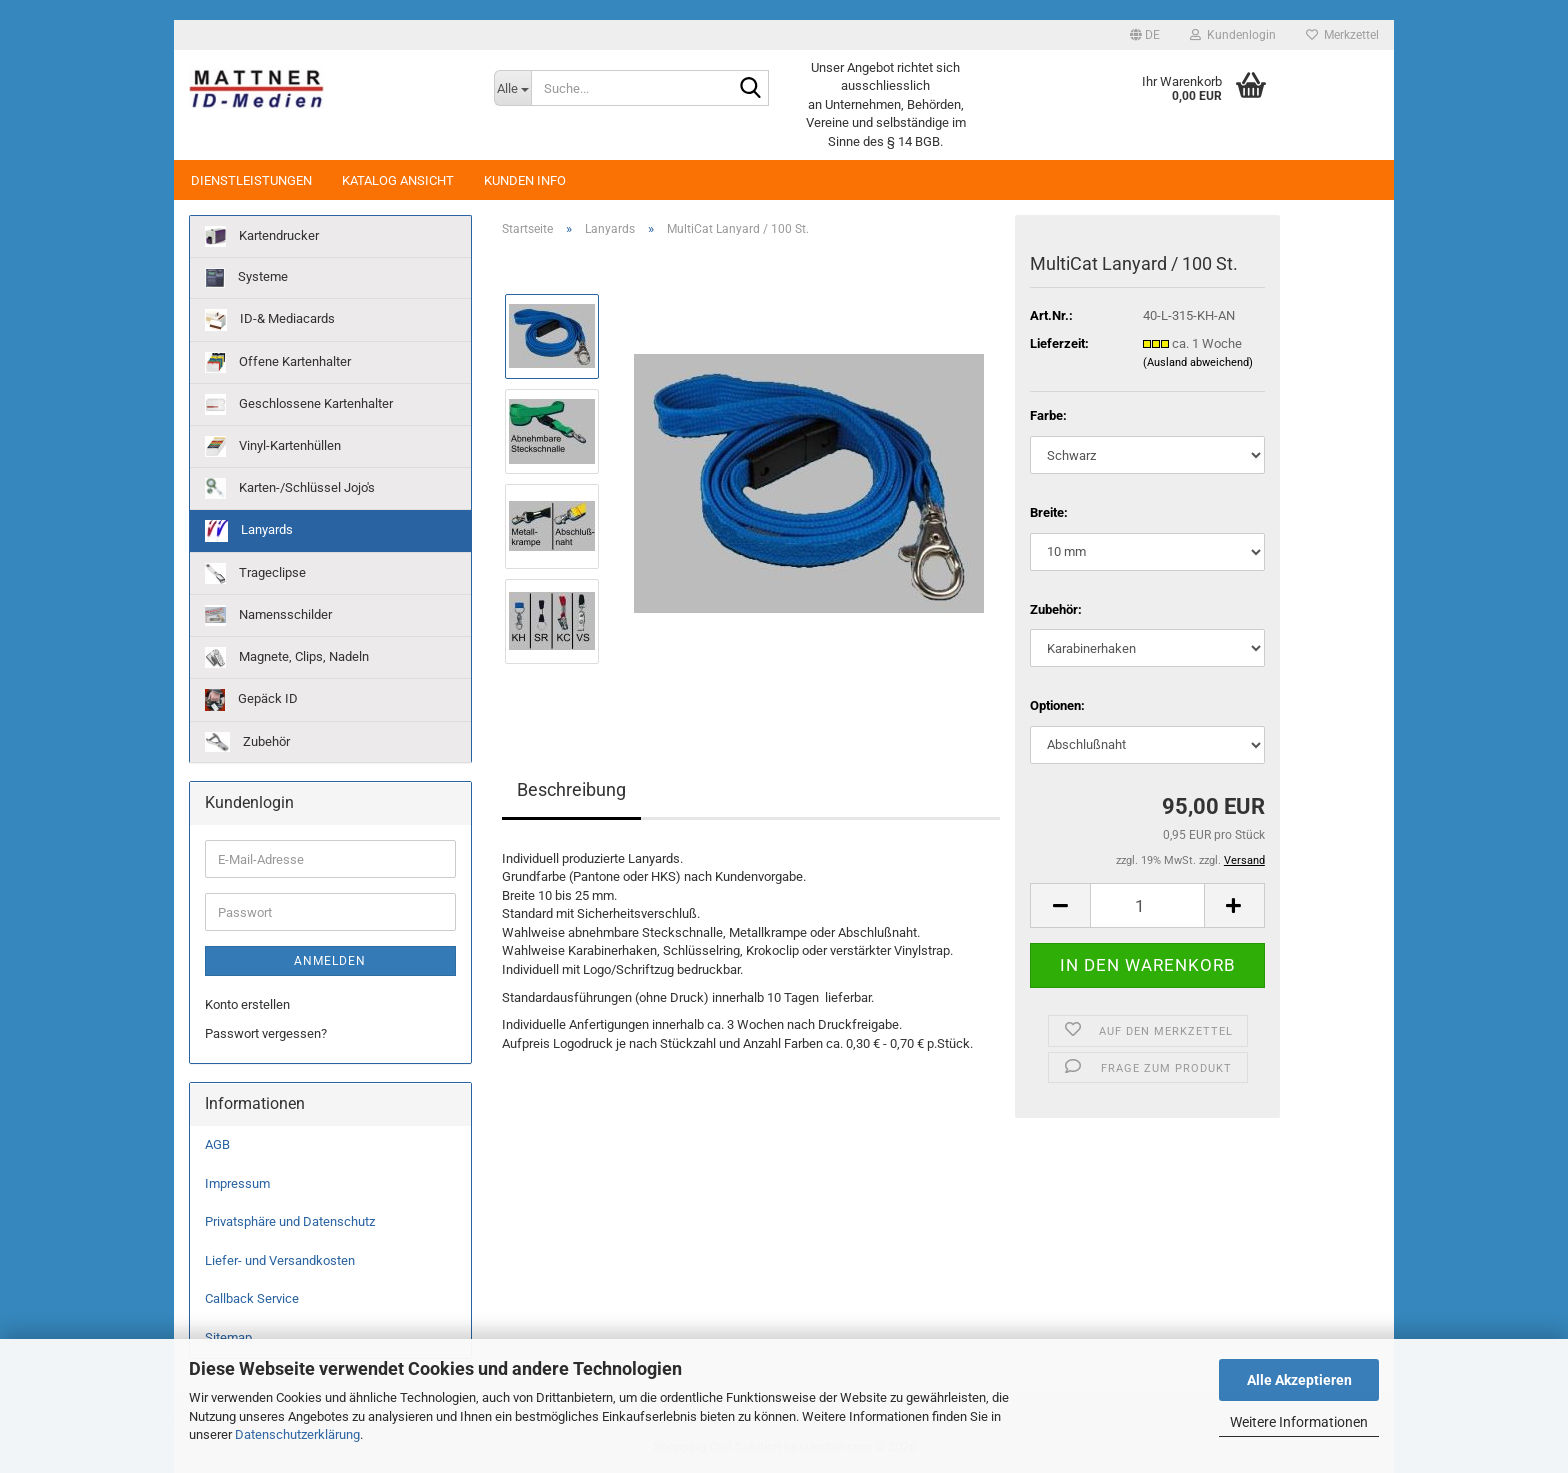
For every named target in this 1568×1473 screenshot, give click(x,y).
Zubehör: (1056, 609)
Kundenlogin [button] (1233, 35)
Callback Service (252, 1298)
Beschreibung (571, 789)
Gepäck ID (251, 700)
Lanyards (249, 531)
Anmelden (330, 961)
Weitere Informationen (1299, 1422)
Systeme (246, 278)
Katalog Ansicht (398, 180)
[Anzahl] (1147, 905)
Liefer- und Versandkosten (280, 1260)
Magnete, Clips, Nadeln (287, 657)
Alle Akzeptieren (1299, 1380)
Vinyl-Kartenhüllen (273, 446)
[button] (1145, 35)
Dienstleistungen (251, 180)
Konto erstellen (247, 1004)
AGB (217, 1144)
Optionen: (1057, 705)
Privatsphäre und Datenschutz (290, 1221)
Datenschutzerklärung (297, 1434)
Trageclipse (255, 573)
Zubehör (247, 742)
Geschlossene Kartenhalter (299, 404)
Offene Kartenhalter (278, 362)
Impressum (237, 1183)
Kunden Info (525, 180)
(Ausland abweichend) (1198, 362)
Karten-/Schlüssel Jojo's (290, 488)
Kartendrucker (262, 236)
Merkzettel (1342, 35)
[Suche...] (512, 88)
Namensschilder (268, 615)
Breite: (1049, 512)
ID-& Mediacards (270, 320)
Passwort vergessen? (266, 1033)
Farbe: (1048, 415)
